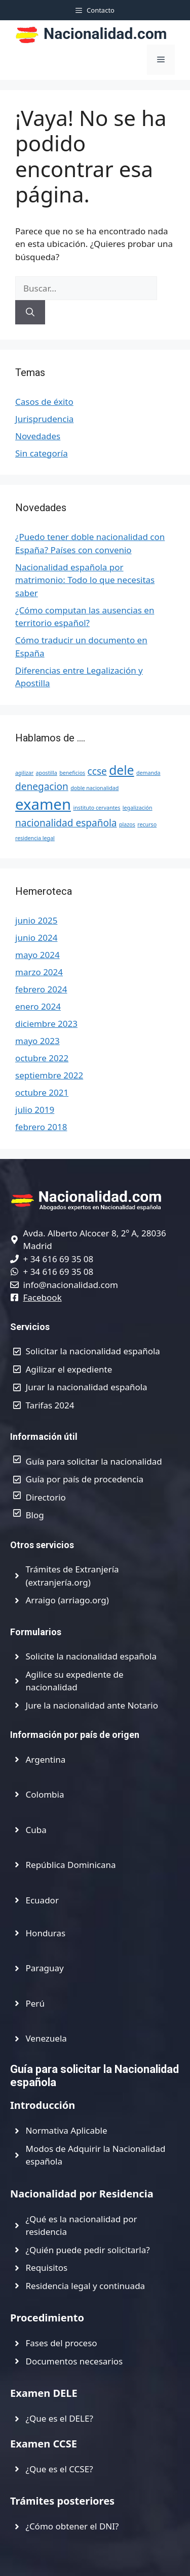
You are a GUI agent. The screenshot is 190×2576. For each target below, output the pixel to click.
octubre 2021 (41, 1092)
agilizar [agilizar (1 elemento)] (24, 772)
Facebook (42, 1297)
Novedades (37, 436)
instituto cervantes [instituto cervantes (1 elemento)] (96, 807)
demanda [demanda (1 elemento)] (148, 772)
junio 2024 (36, 937)
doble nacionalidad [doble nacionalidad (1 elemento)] (94, 788)
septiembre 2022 (49, 1075)
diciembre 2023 (46, 1023)
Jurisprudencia (44, 419)
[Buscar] (30, 312)
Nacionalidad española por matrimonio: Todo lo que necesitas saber (85, 580)
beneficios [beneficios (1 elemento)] (72, 772)
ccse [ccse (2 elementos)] (97, 771)
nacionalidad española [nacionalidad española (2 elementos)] (66, 822)
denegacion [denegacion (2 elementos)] (41, 786)
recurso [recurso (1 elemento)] (147, 824)
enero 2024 (38, 1006)
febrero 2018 (41, 1127)
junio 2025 (36, 920)
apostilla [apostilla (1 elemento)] (46, 772)
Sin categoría (41, 453)
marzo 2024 (39, 972)
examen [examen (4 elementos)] (43, 804)
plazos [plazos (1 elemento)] (127, 824)
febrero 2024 (41, 989)
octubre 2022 (41, 1058)
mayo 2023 (37, 1041)
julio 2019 (34, 1109)
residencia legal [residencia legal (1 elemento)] (35, 838)
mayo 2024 (37, 955)
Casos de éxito (44, 401)
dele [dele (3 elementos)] (121, 770)
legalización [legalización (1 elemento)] (138, 807)
